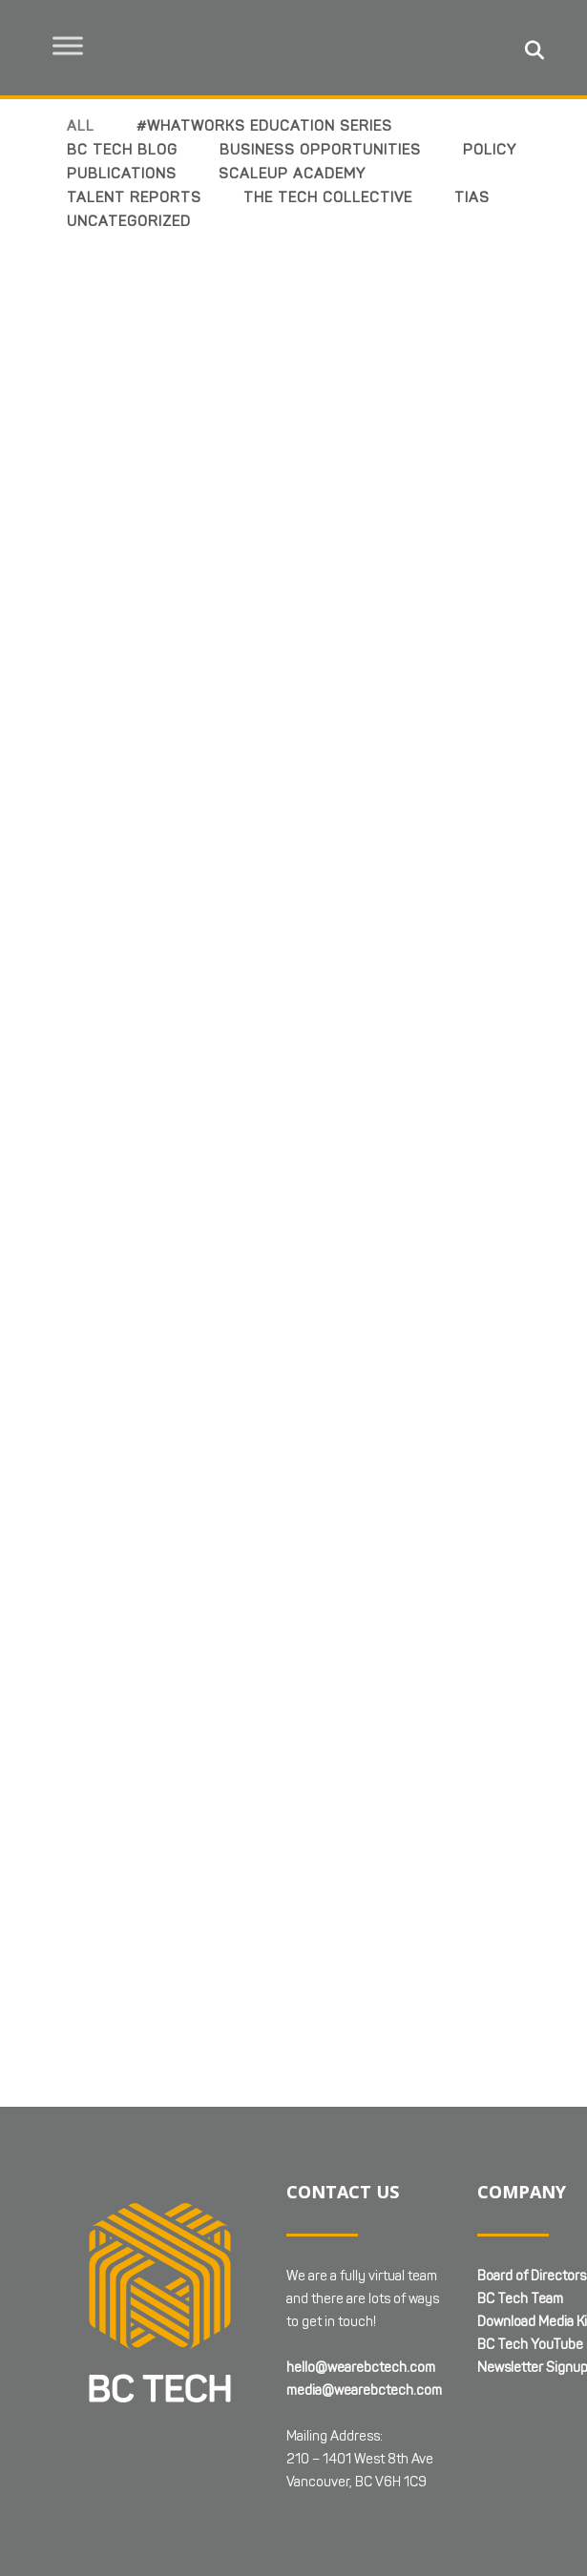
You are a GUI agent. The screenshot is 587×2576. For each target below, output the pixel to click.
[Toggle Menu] (67, 45)
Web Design (228, 2392)
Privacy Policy (55, 2413)
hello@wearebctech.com (360, 2123)
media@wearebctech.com (364, 2146)
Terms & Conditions (172, 2413)
